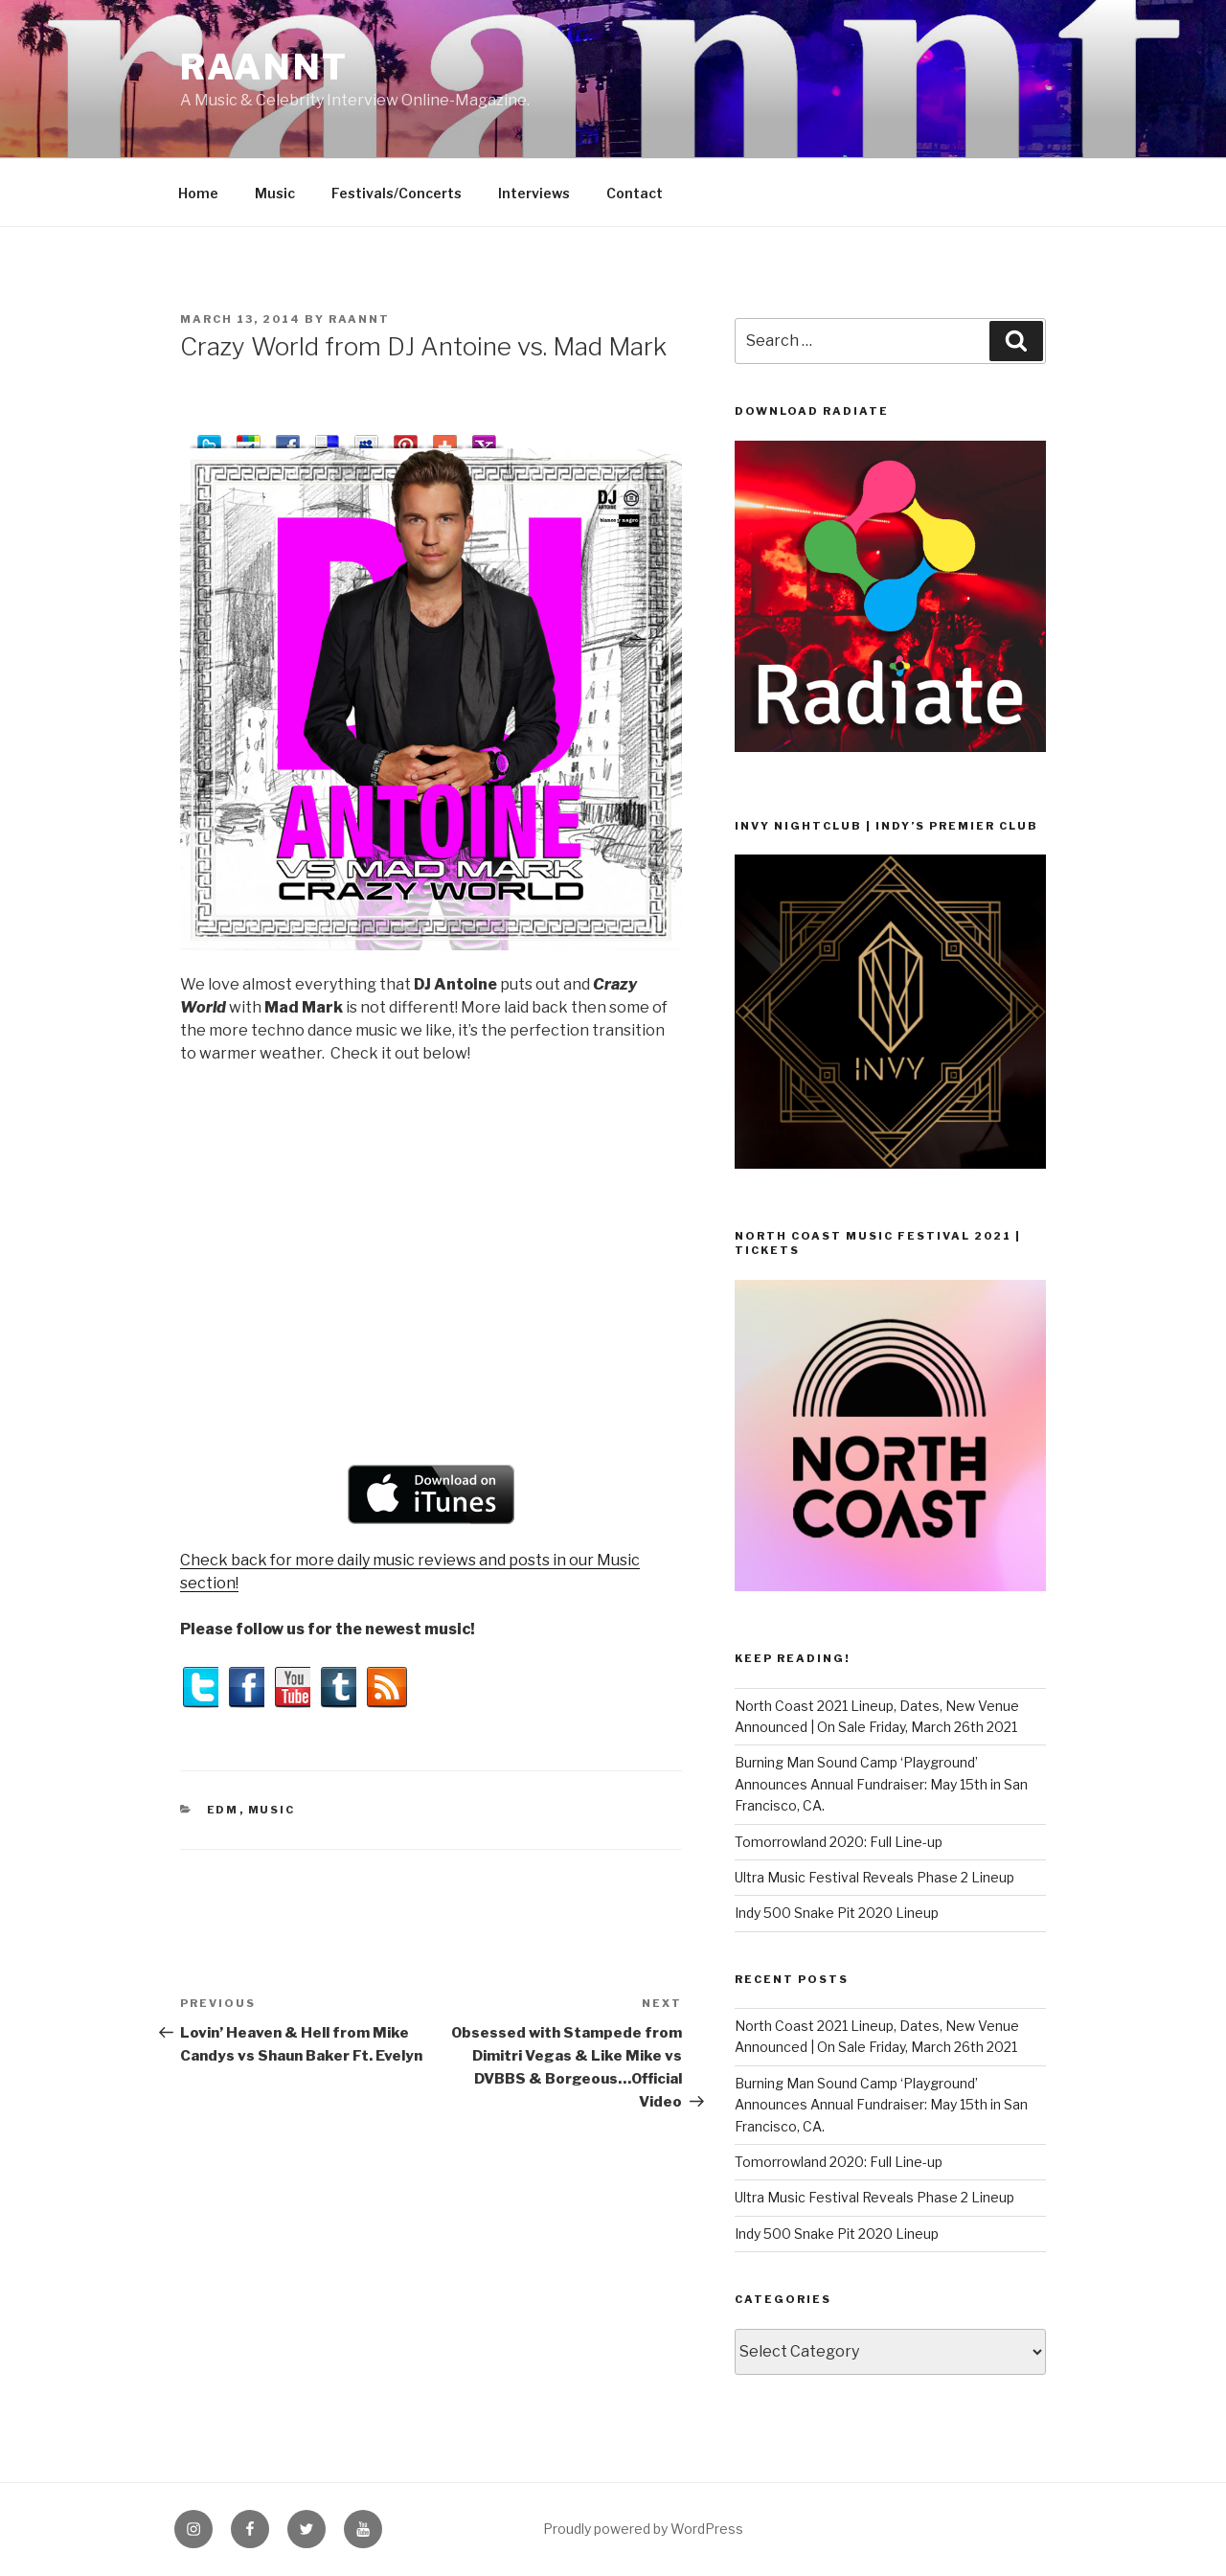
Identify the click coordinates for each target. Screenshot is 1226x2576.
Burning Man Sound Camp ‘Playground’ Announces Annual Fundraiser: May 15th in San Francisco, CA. (881, 1783)
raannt (264, 67)
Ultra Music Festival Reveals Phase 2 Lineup (874, 1877)
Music (275, 193)
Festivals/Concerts (396, 193)
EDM (223, 1809)
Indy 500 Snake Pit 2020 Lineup (837, 1912)
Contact (634, 193)
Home (198, 193)
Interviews (534, 193)
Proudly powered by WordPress (643, 2528)
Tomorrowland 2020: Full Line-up (838, 1842)
